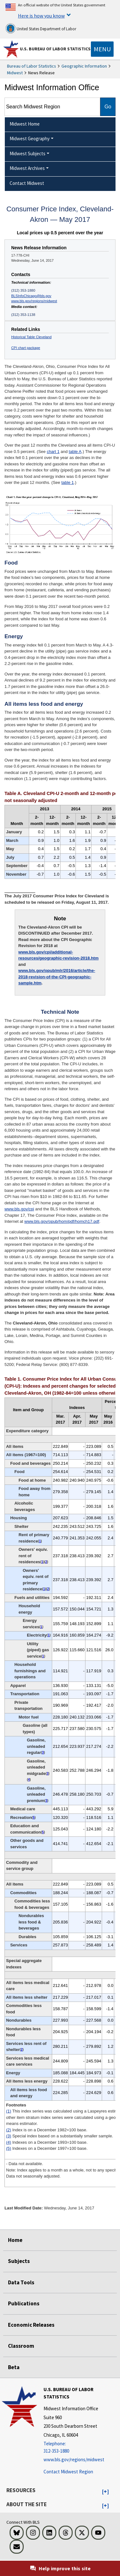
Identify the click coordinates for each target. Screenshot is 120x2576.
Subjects (19, 2261)
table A (75, 451)
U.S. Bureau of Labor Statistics (55, 49)
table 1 (67, 482)
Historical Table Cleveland (31, 337)
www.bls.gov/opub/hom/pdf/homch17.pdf (61, 1221)
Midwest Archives (27, 168)
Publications (23, 2303)
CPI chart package (25, 348)
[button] (105, 2491)
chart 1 (53, 451)
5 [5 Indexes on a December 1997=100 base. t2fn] (34, 1817)
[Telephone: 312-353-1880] (81, 2447)
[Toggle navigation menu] (102, 49)
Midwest (15, 73)
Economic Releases (31, 2324)
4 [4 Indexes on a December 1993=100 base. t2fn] (29, 1779)
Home (15, 2240)
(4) (8, 2142)
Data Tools (21, 2282)
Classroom (21, 2345)
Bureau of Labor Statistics (31, 66)
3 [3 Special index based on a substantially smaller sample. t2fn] (43, 1752)
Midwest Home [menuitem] (25, 124)
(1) (8, 2111)
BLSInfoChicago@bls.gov (31, 296)
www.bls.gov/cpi (19, 1209)
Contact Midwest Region (68, 2472)
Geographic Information (84, 66)
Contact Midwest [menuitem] (27, 183)
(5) (8, 2148)
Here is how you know (41, 15)
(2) (8, 2129)
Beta (14, 2367)
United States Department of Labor (40, 28)
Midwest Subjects (27, 153)
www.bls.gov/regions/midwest (34, 301)
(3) (8, 2136)
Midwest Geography (30, 138)
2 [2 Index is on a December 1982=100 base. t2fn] (46, 1562)
